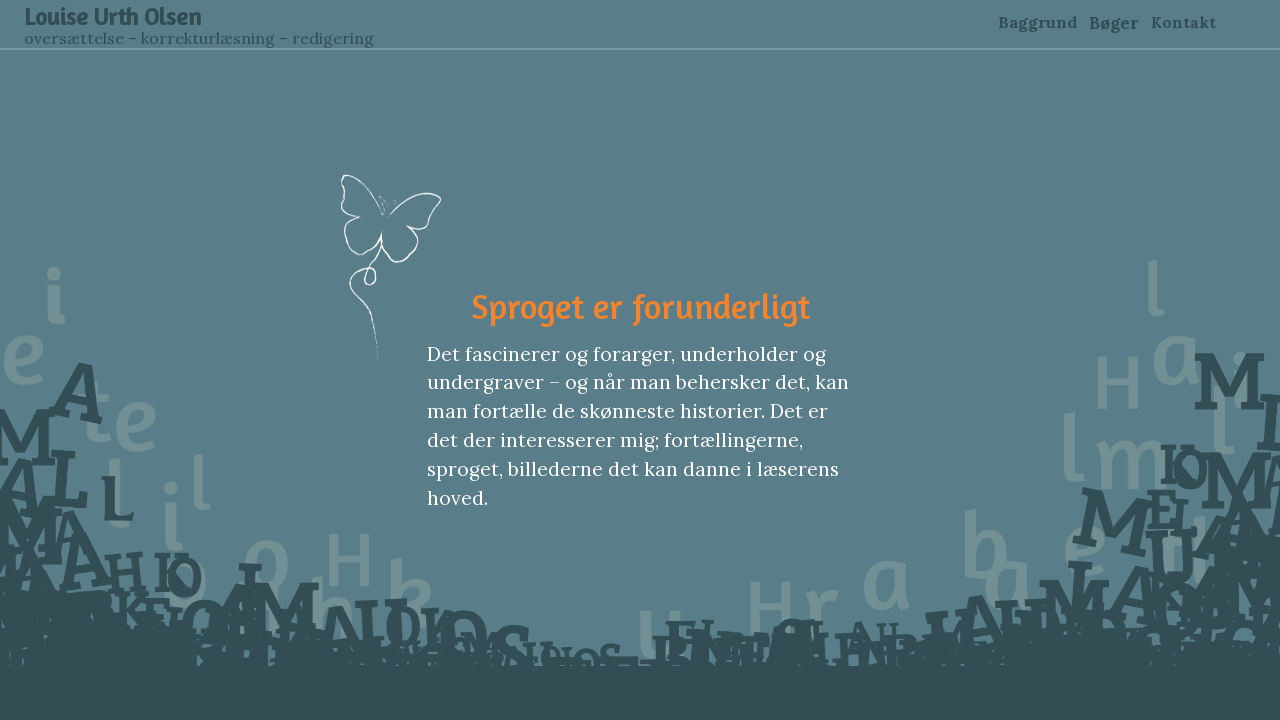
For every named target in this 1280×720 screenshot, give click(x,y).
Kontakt (1183, 22)
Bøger (1114, 23)
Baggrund (1037, 22)
